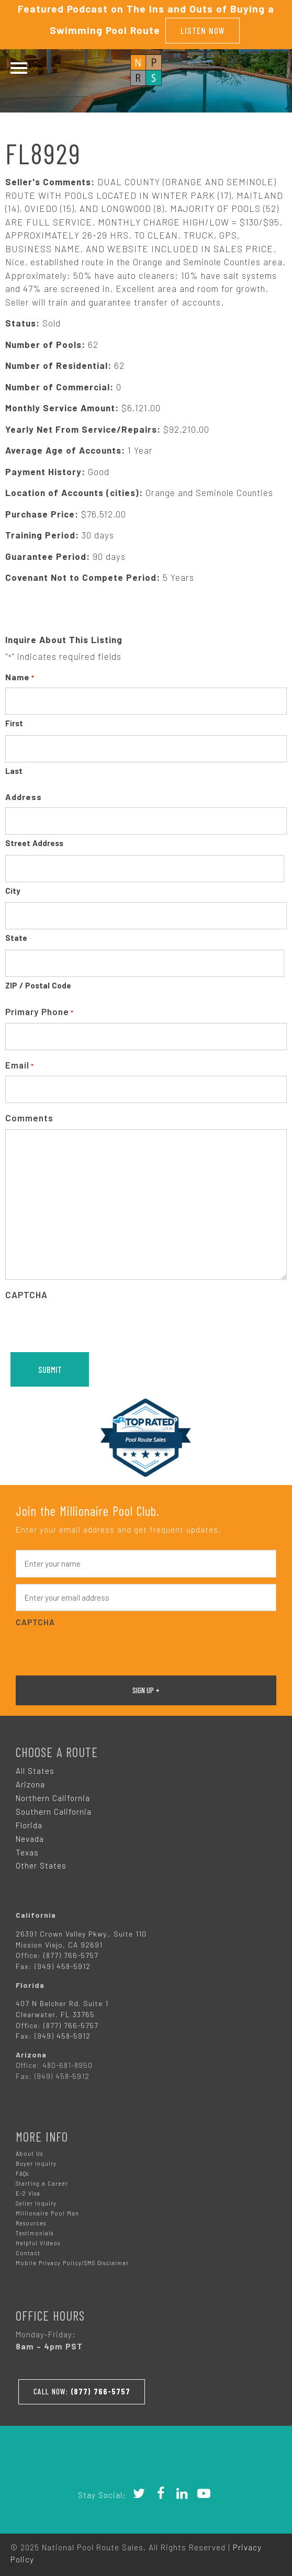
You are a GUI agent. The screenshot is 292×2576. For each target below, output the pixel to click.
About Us (29, 2151)
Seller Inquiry (36, 2202)
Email (19, 1065)
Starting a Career (42, 2182)
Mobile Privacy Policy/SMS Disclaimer (72, 2261)
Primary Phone (39, 1011)
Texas (27, 1850)
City (12, 889)
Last (14, 769)
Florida (29, 1823)
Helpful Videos (38, 2241)
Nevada (30, 1837)
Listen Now (203, 30)
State (16, 936)
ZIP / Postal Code (38, 984)
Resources (31, 2222)
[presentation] (84, 1324)
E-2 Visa (28, 2192)
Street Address (34, 842)
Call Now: (83, 2389)
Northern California (53, 1796)
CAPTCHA (26, 1293)
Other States (41, 1864)
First (14, 722)
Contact (28, 2251)
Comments (29, 1116)
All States (35, 1769)
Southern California (54, 1810)
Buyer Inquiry (36, 2161)
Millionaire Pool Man (47, 2212)
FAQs (22, 2172)
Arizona (30, 1783)
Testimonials (34, 2232)
